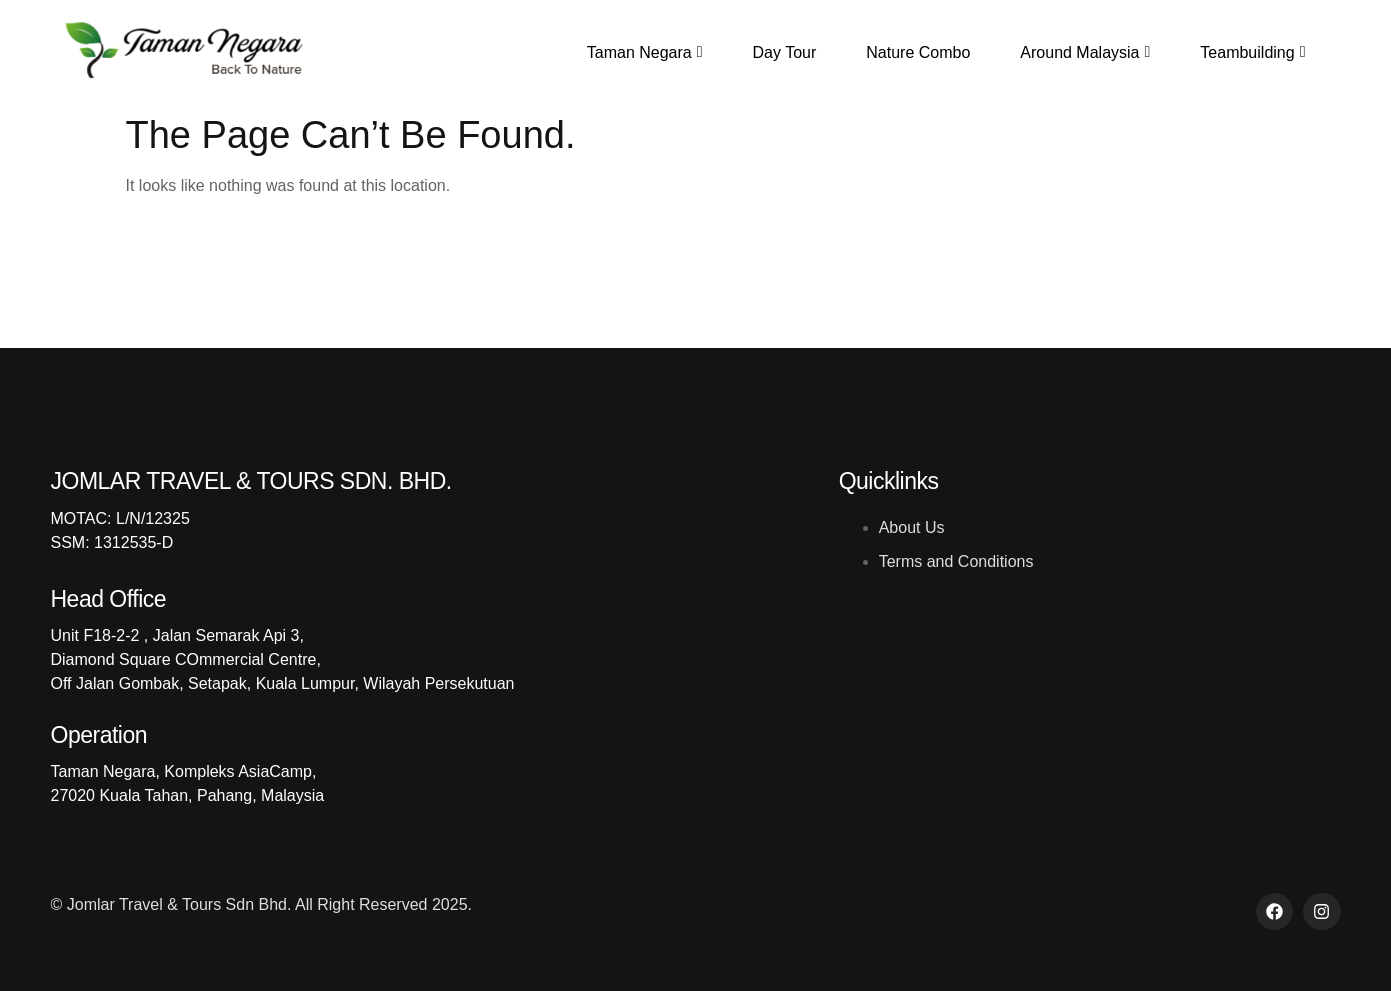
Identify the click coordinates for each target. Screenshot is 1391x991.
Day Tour (785, 52)
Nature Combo (918, 52)
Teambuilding (1252, 52)
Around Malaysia (1085, 52)
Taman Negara (645, 52)
